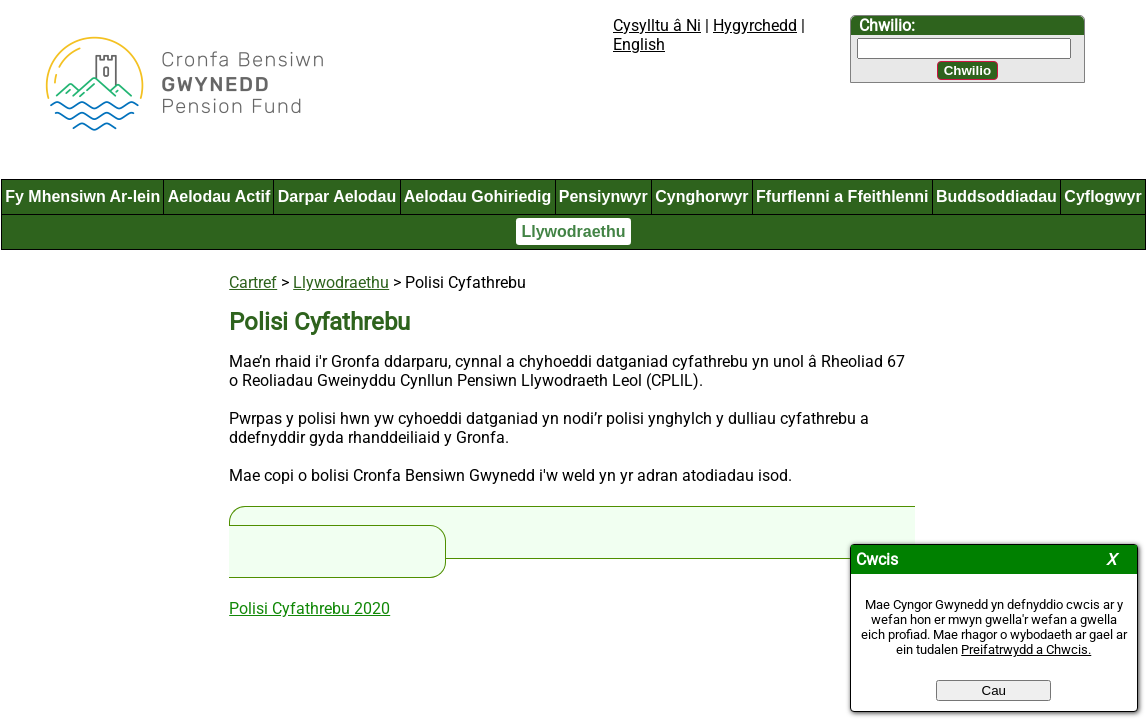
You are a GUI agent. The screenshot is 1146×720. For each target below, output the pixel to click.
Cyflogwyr (1102, 196)
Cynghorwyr (701, 196)
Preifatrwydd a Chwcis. (1026, 649)
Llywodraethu (573, 231)
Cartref (253, 282)
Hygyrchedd (755, 25)
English (639, 44)
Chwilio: (887, 25)
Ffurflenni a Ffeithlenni (842, 196)
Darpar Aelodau (337, 196)
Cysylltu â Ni (657, 25)
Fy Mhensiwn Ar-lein (82, 196)
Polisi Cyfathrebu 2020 (309, 608)
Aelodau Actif (219, 196)
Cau (994, 690)
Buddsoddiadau (996, 196)
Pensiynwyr (603, 196)
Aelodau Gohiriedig (478, 196)
